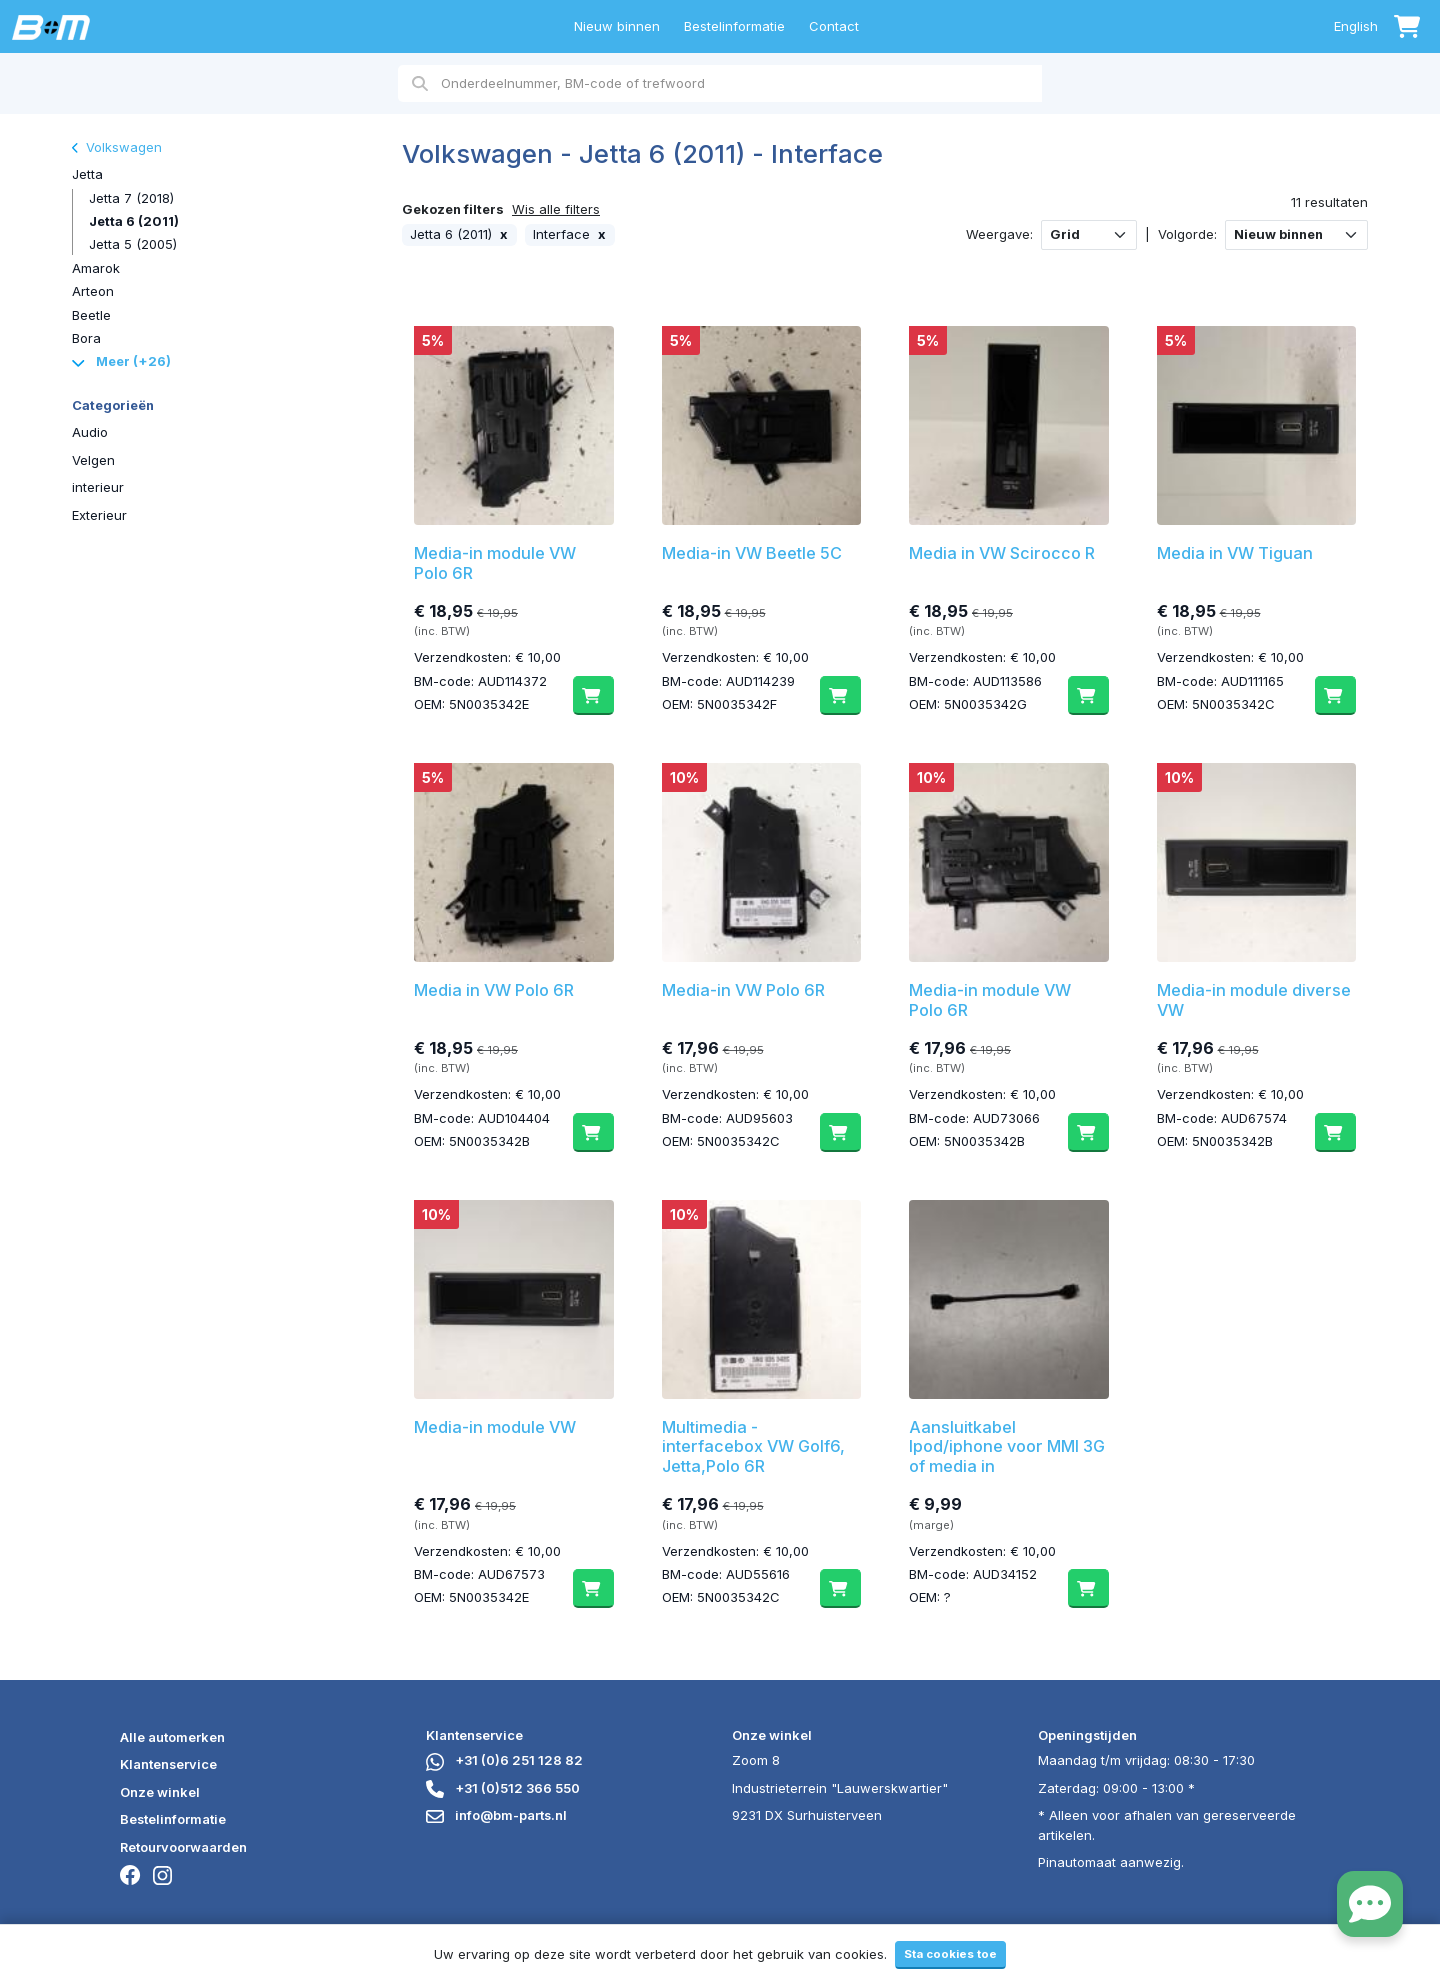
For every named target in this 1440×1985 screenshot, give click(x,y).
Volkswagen (117, 147)
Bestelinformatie (734, 26)
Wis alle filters (556, 209)
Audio (90, 432)
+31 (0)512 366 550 (503, 1788)
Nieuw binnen (617, 26)
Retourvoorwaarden (183, 1847)
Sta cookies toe (950, 1954)
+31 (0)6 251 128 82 (504, 1760)
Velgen (93, 460)
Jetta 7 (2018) (131, 198)
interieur (98, 487)
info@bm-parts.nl (496, 1815)
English (1356, 26)
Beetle (91, 315)
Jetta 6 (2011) (134, 221)
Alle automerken (172, 1737)
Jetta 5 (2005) (133, 244)
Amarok (96, 268)
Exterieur (99, 515)
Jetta (87, 174)
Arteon (93, 291)
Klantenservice (168, 1764)
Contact (834, 26)
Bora (86, 338)
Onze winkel (160, 1792)
